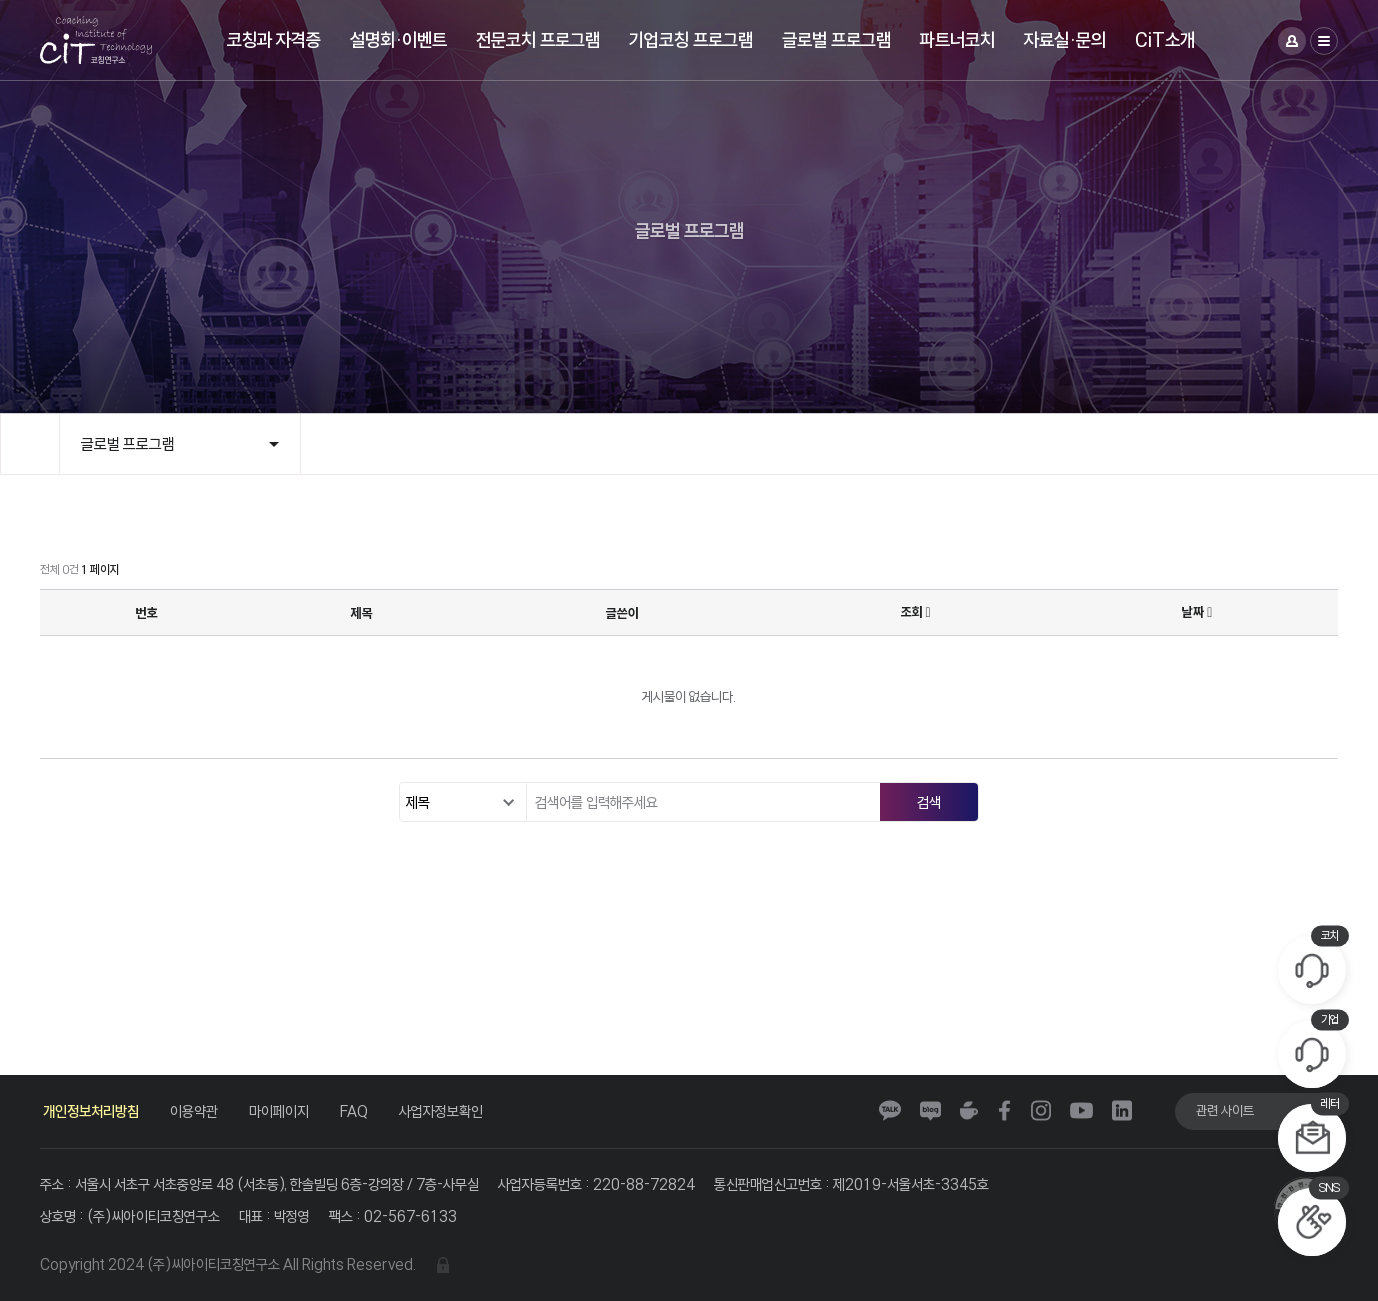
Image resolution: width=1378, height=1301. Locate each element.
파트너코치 (957, 40)
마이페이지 (279, 1111)
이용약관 (194, 1111)
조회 (916, 612)
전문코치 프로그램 (538, 40)
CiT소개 (1165, 40)
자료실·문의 (1065, 40)
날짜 (1197, 612)
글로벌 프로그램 (836, 40)
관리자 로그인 (443, 1265)
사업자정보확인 (441, 1111)
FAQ (354, 1111)
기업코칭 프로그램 (691, 40)
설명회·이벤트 (398, 40)
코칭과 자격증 (274, 40)
